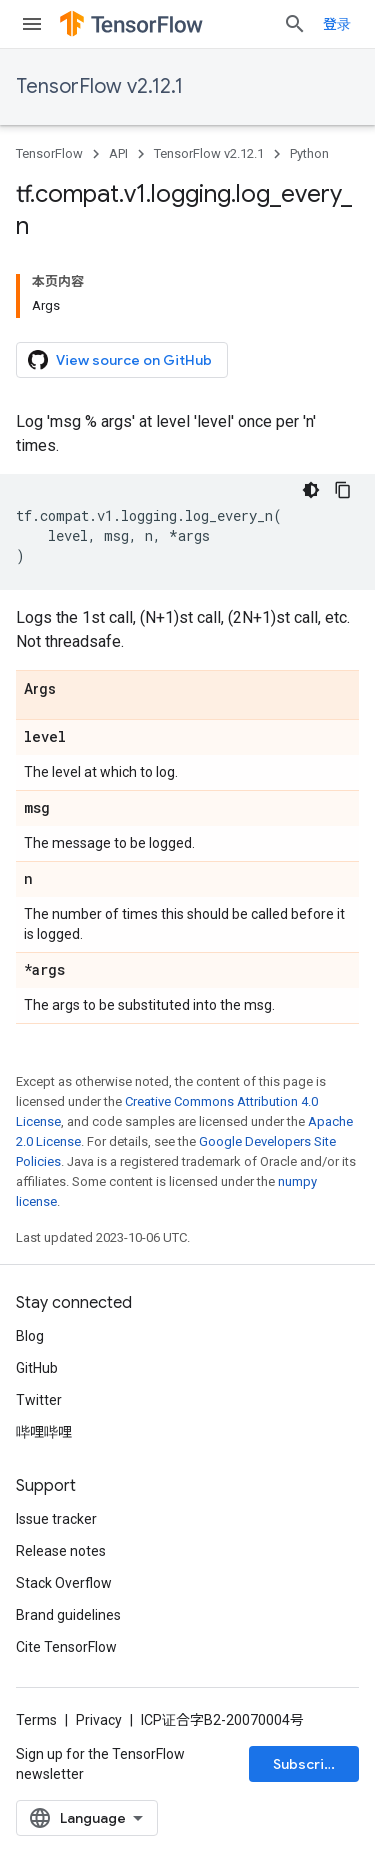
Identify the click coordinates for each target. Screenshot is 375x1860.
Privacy (99, 1720)
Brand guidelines (68, 1615)
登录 (337, 24)
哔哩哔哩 (44, 1432)
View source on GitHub (120, 360)
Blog (30, 1336)
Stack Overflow (64, 1583)
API (118, 153)
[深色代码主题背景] (311, 490)
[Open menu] (32, 24)
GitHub (37, 1368)
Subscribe (307, 1764)
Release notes (61, 1551)
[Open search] (295, 24)
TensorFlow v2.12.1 (99, 86)
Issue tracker (56, 1519)
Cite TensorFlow (66, 1647)
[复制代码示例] (343, 490)
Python (309, 153)
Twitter (39, 1400)
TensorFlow (49, 153)
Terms (36, 1720)
